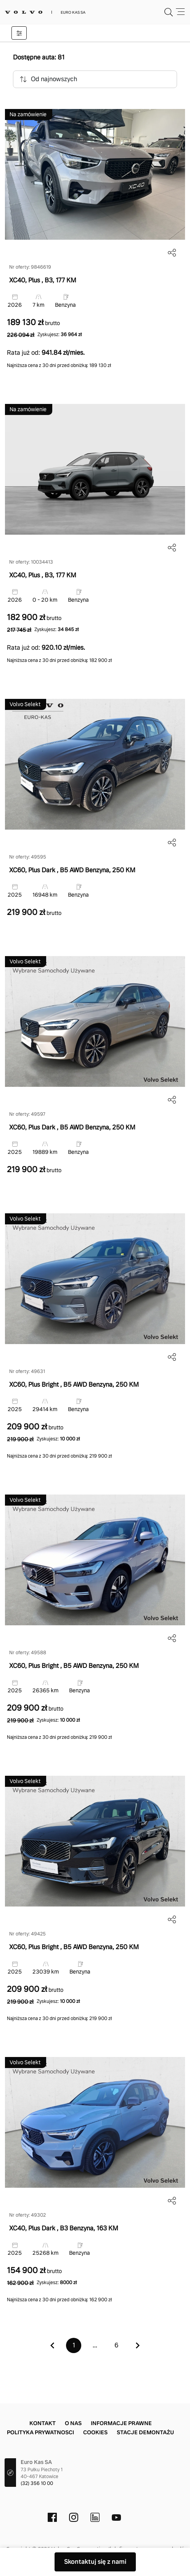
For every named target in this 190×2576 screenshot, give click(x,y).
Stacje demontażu (145, 2432)
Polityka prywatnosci (40, 2432)
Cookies (95, 2432)
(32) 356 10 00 (37, 2483)
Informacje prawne (121, 2423)
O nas (73, 2423)
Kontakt (42, 2423)
